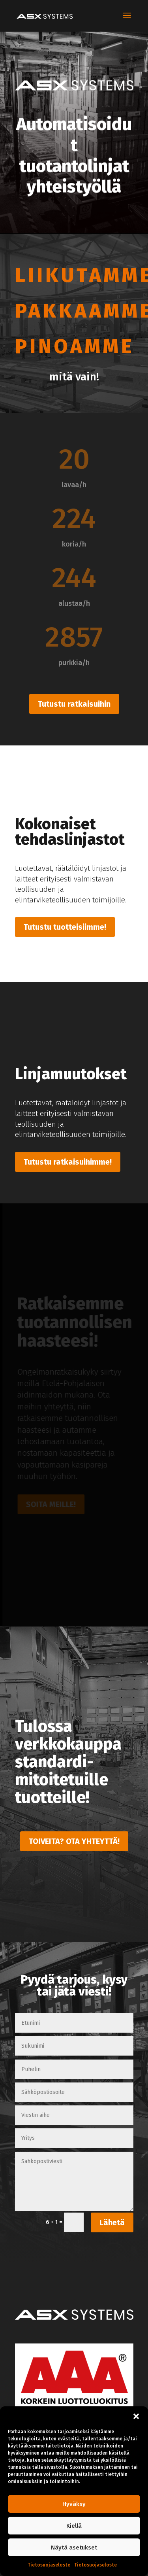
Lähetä (112, 2222)
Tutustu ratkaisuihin (74, 704)
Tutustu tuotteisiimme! (65, 927)
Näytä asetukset (74, 2547)
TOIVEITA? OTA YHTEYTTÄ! (74, 1841)
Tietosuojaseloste (49, 2565)
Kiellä (74, 2525)
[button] (136, 2416)
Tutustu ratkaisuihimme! (68, 1162)
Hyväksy (74, 2504)
